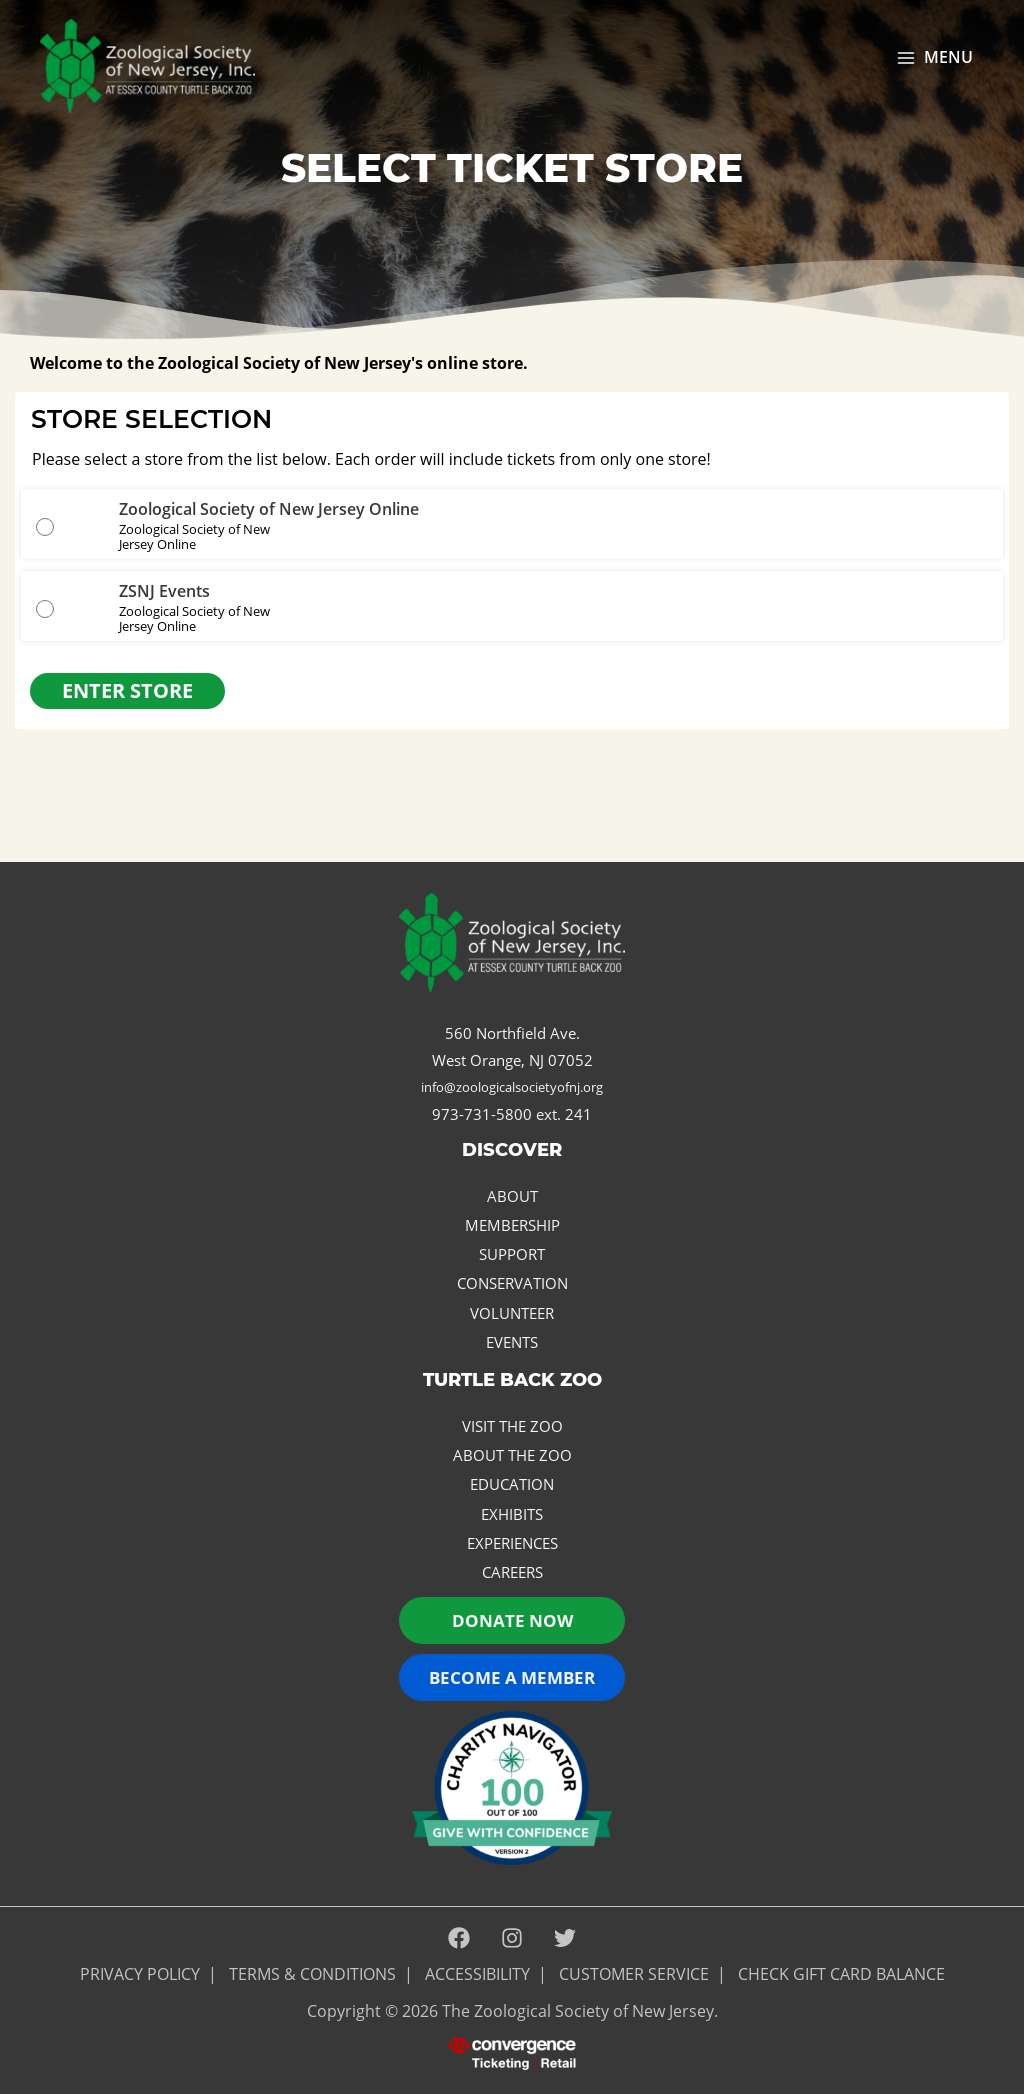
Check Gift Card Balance (841, 1974)
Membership (512, 1225)
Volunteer (512, 1313)
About (512, 1196)
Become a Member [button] (512, 1677)
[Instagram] (512, 1939)
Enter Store (127, 690)
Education (512, 1484)
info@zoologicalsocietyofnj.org (512, 1087)
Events (512, 1342)
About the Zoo (512, 1455)
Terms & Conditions (312, 1974)
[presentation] (512, 2052)
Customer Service (634, 1974)
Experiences (512, 1543)
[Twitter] (565, 1939)
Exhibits (512, 1514)
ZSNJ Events (164, 591)
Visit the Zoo (512, 1426)
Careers (512, 1572)
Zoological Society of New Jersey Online (269, 509)
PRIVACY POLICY (140, 1974)
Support (512, 1254)
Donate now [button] (512, 1620)
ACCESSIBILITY (477, 1974)
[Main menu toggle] (934, 58)
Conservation (512, 1283)
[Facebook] (459, 1939)
